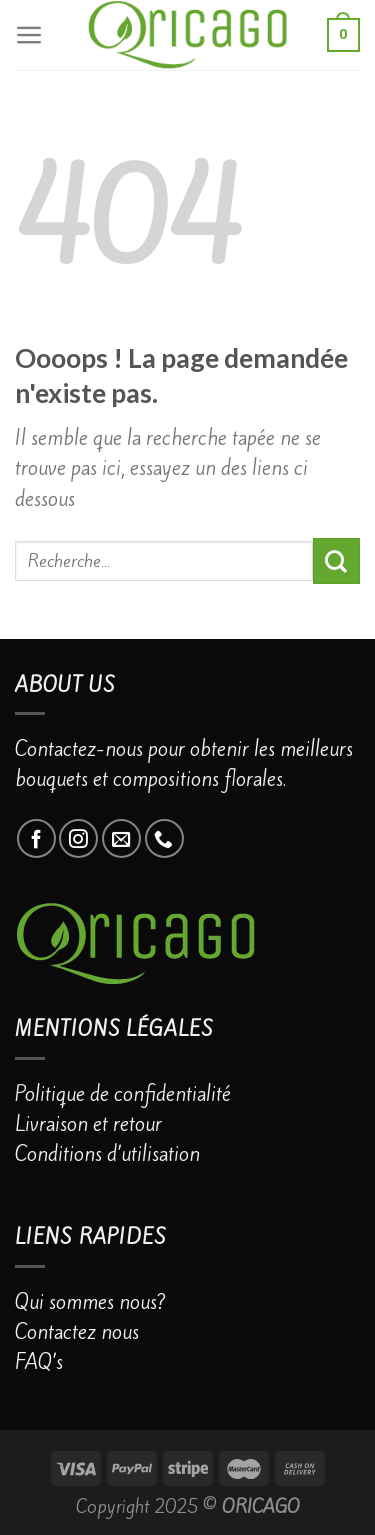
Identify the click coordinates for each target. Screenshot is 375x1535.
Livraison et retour (88, 1124)
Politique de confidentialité (123, 1094)
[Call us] (164, 838)
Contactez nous (77, 1332)
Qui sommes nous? (90, 1302)
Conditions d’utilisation (107, 1154)
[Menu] (29, 35)
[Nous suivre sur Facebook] (36, 838)
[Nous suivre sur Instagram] (78, 838)
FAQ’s (39, 1362)
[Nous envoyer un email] (121, 838)
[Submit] (336, 561)
